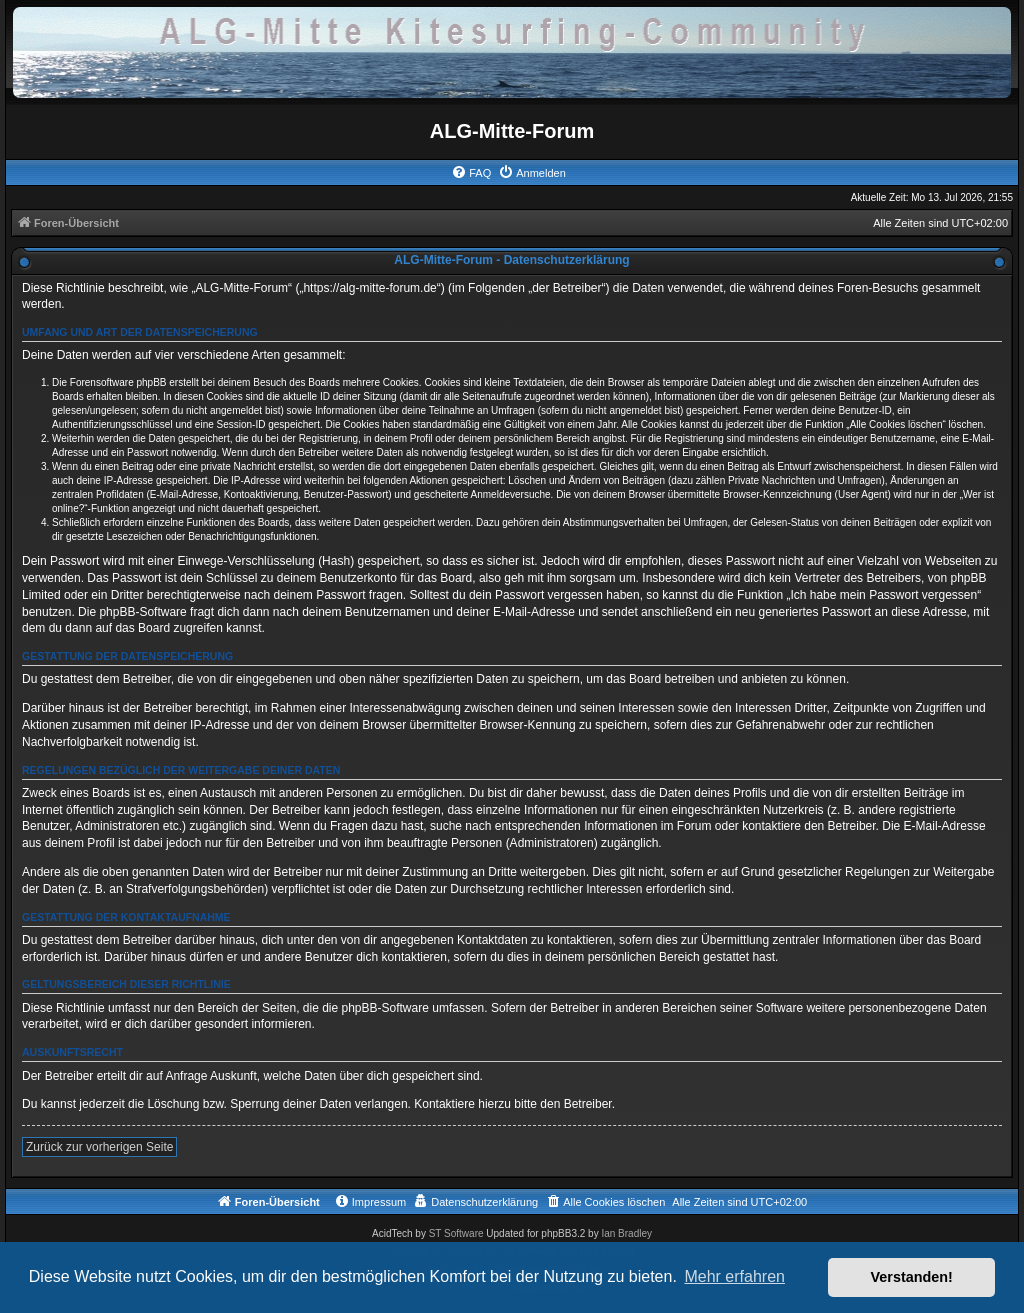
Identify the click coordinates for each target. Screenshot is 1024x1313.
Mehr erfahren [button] (734, 1276)
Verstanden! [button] (912, 1277)
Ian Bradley (626, 1233)
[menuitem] (471, 173)
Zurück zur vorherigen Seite (99, 1147)
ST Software (456, 1233)
